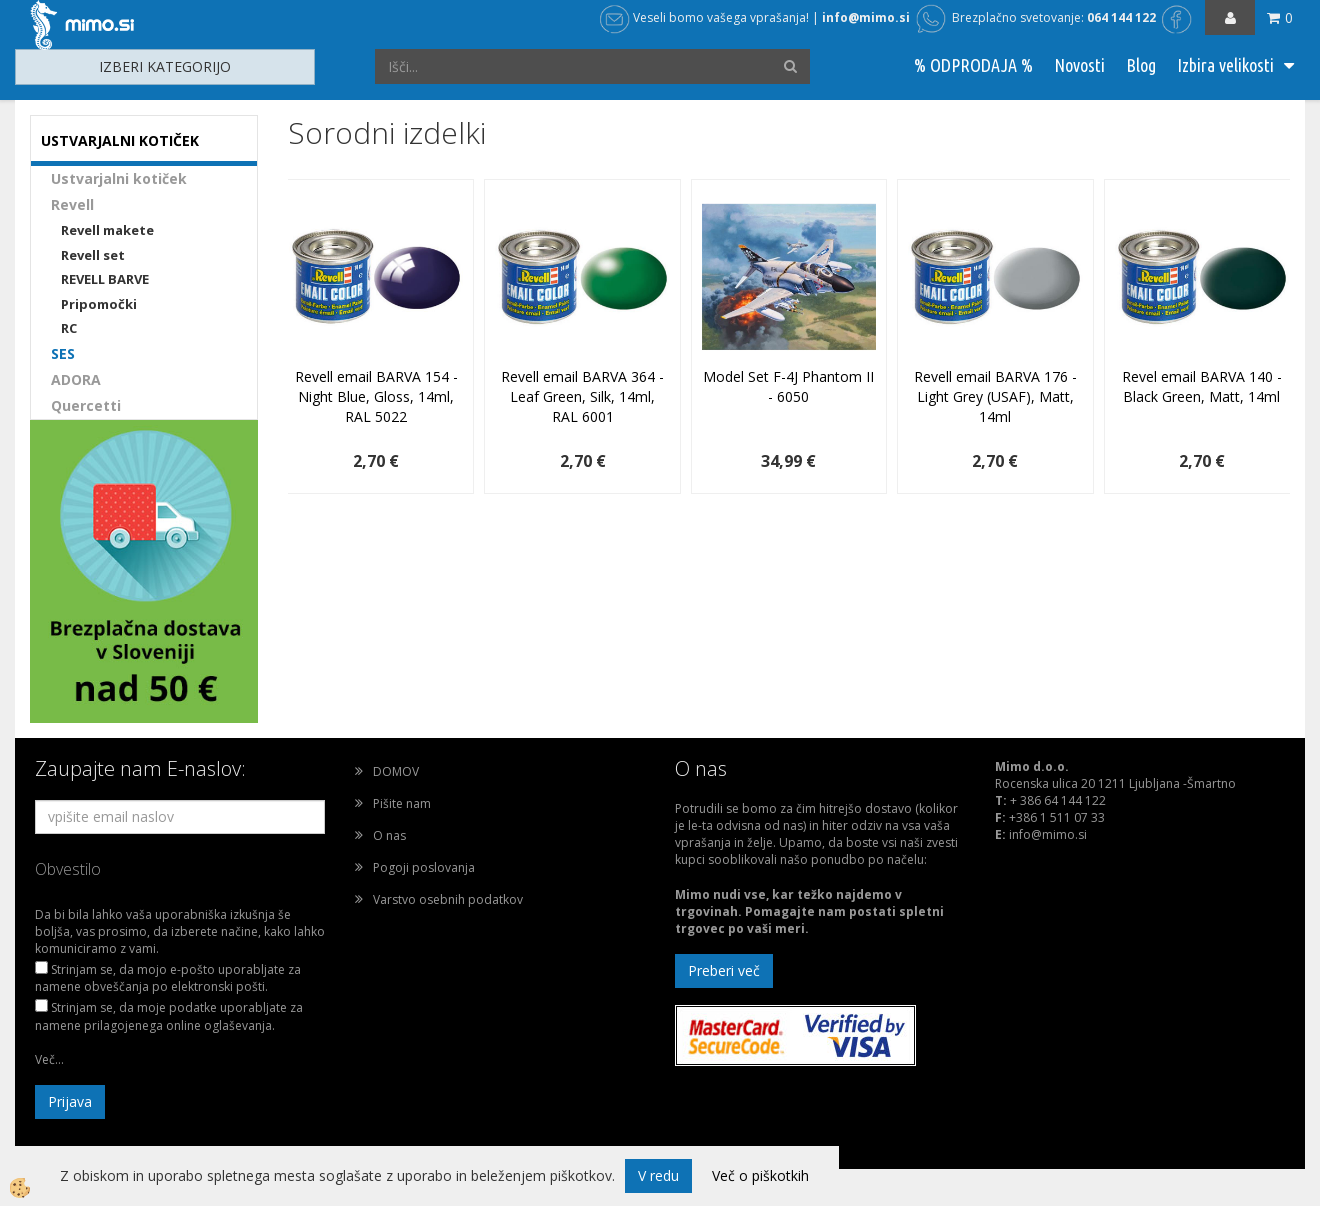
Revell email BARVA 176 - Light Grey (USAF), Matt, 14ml (995, 396)
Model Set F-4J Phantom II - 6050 (788, 386)
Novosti (1079, 65)
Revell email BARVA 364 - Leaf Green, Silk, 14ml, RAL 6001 (582, 396)
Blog (1141, 65)
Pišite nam (402, 803)
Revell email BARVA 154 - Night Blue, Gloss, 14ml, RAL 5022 (376, 396)
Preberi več (724, 970)
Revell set (93, 255)
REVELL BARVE (105, 279)
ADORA (76, 379)
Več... (49, 1059)
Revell (72, 204)
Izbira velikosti (1225, 65)
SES (63, 353)
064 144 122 (1121, 17)
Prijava (70, 1101)
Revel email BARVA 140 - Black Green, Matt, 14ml (1202, 386)
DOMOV (396, 771)
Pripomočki (99, 304)
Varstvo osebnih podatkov (448, 899)
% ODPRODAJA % (973, 65)
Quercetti (86, 405)
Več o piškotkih (760, 1175)
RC (69, 328)
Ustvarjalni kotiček (119, 178)
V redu (658, 1175)
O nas (389, 835)
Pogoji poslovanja (424, 867)
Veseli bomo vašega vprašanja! (704, 17)
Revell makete (107, 230)
